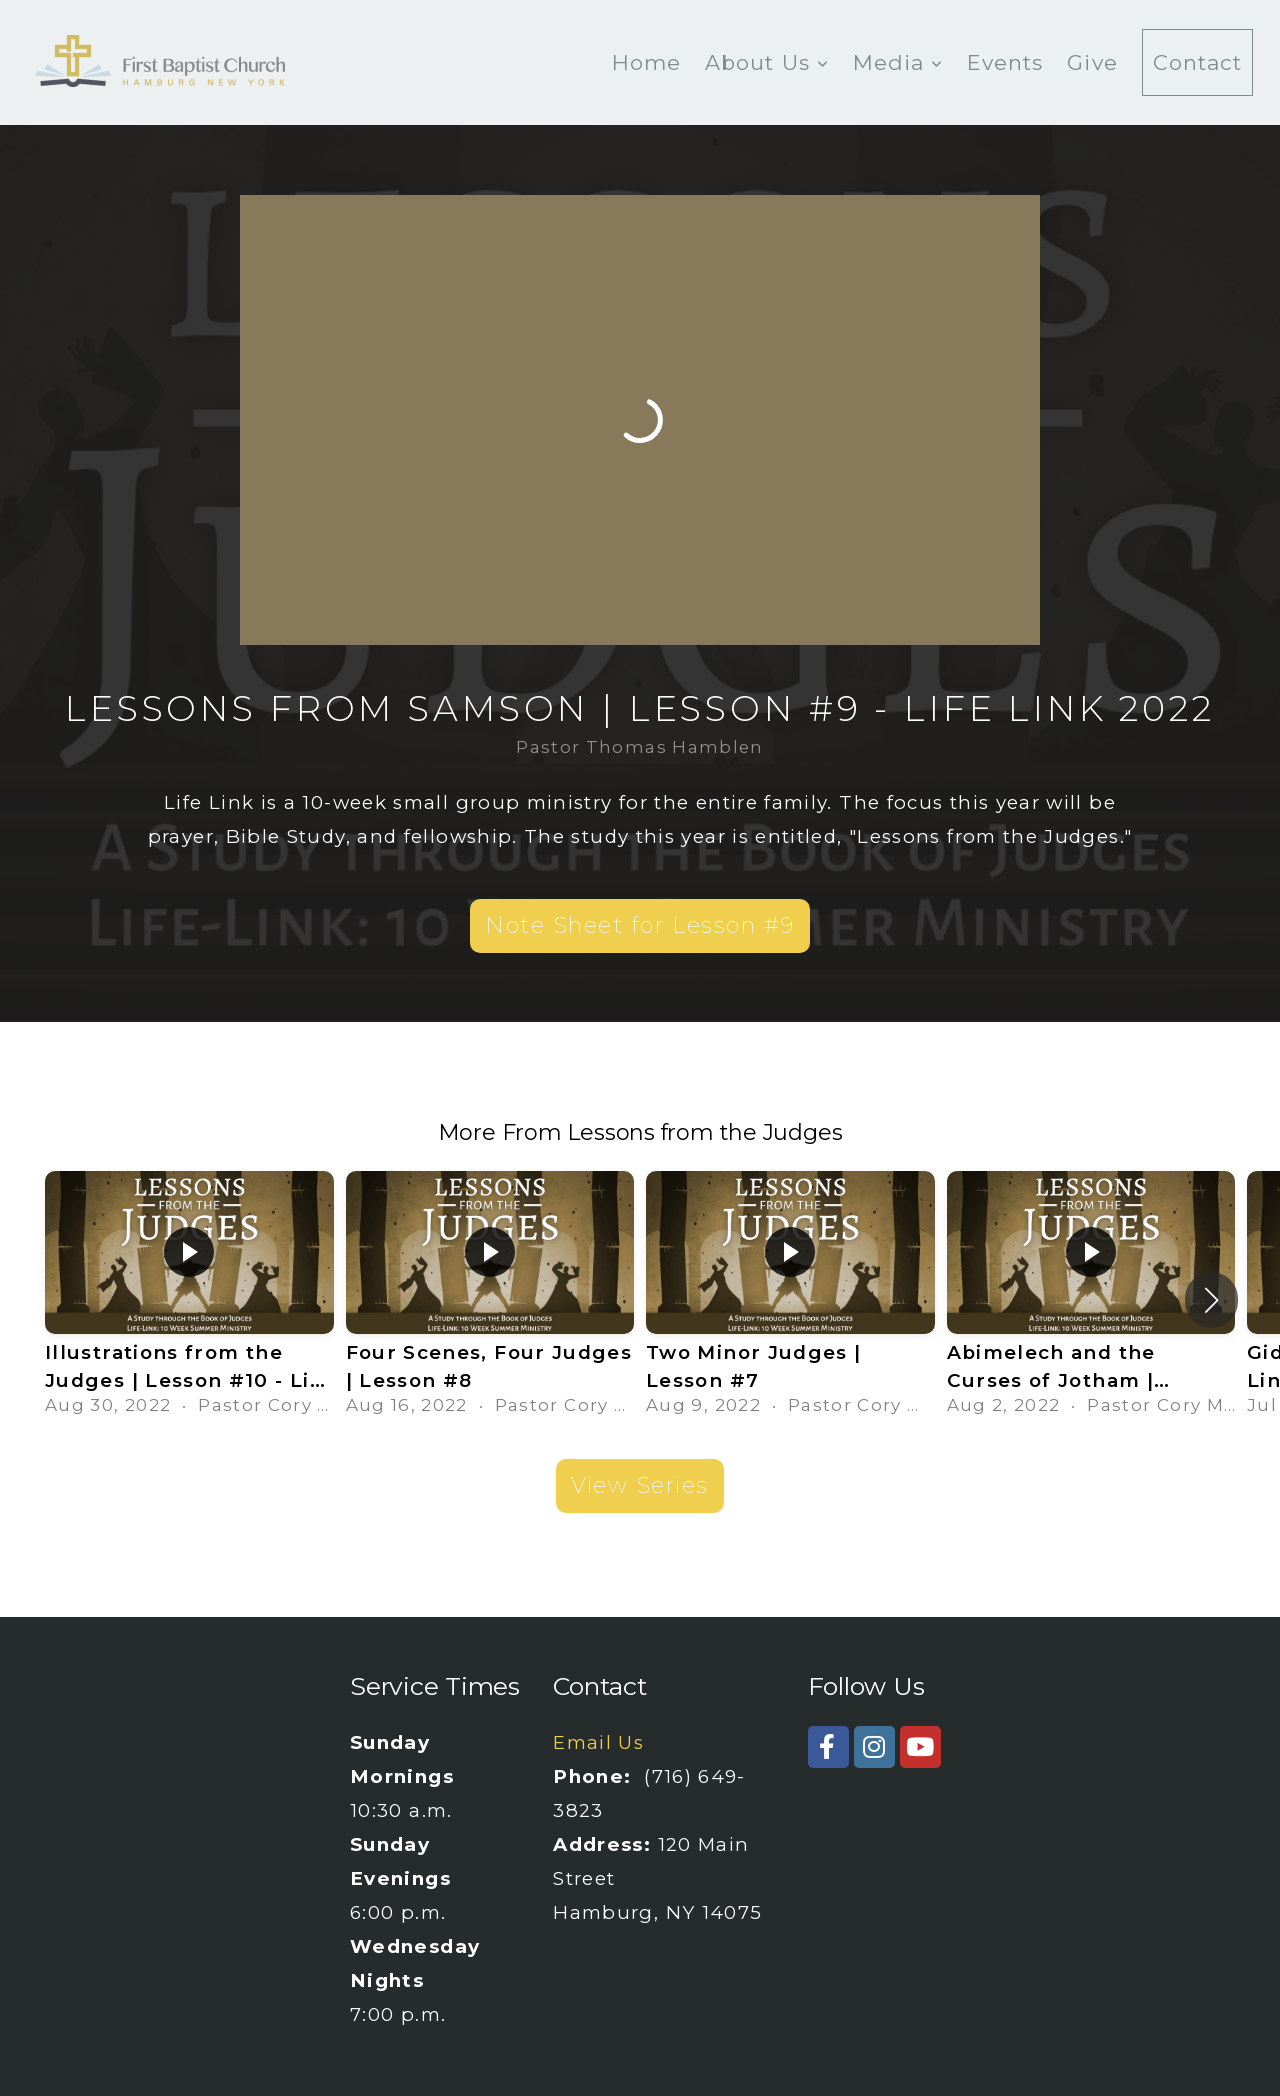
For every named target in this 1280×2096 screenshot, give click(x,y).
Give (1092, 62)
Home (646, 62)
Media (898, 62)
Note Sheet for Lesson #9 (640, 925)
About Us (767, 62)
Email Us (598, 1742)
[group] (189, 1299)
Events (1005, 62)
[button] (1211, 1300)
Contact (1197, 62)
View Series (640, 1485)
